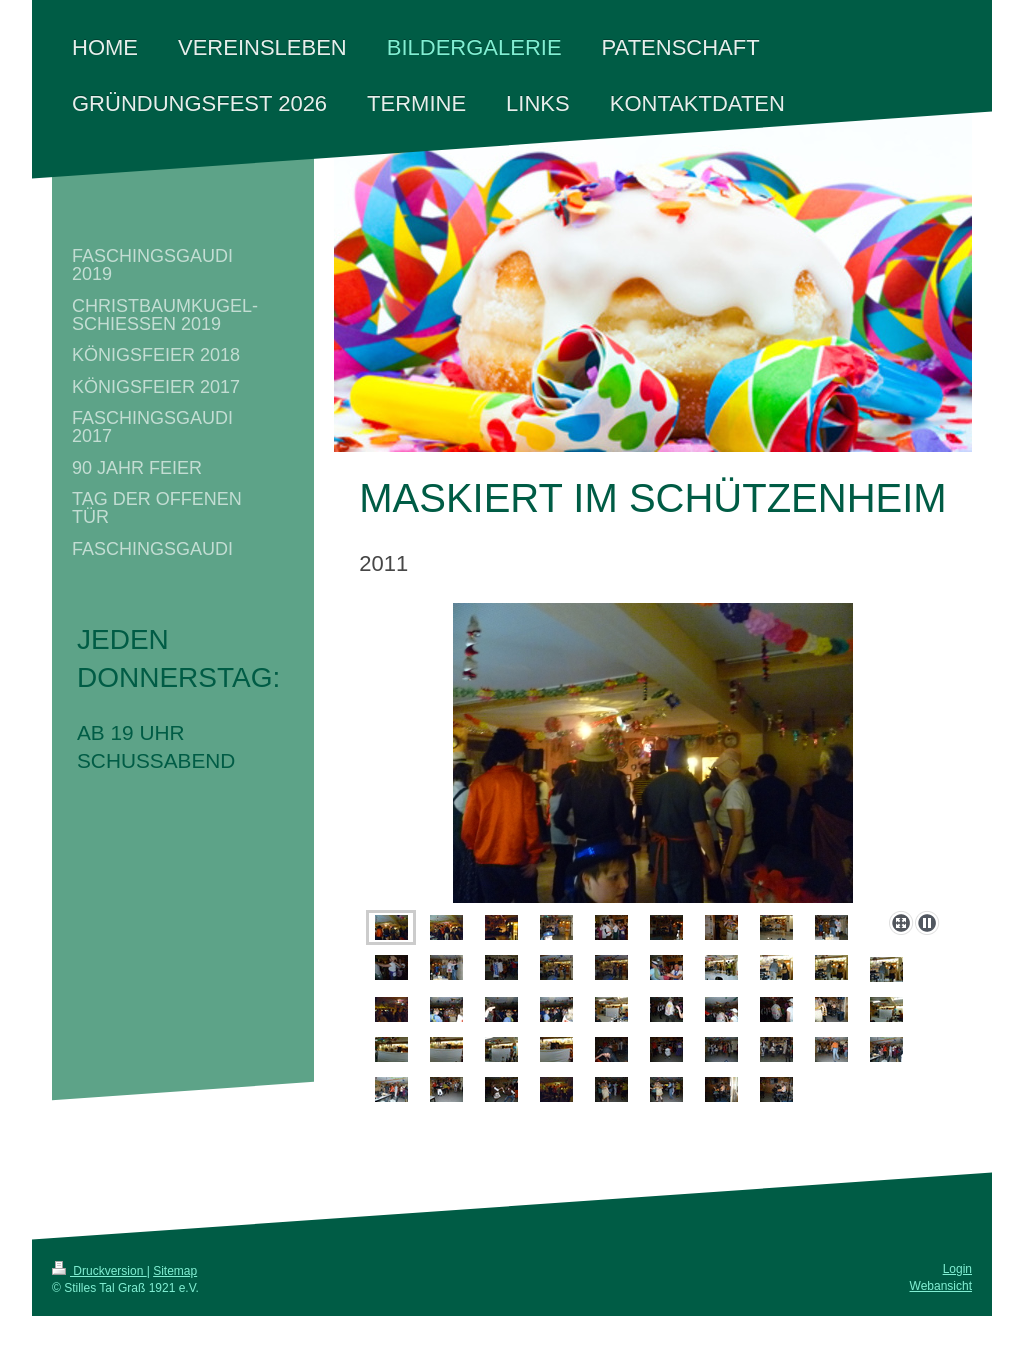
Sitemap (175, 1271)
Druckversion (99, 1271)
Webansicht (941, 1286)
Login (957, 1269)
